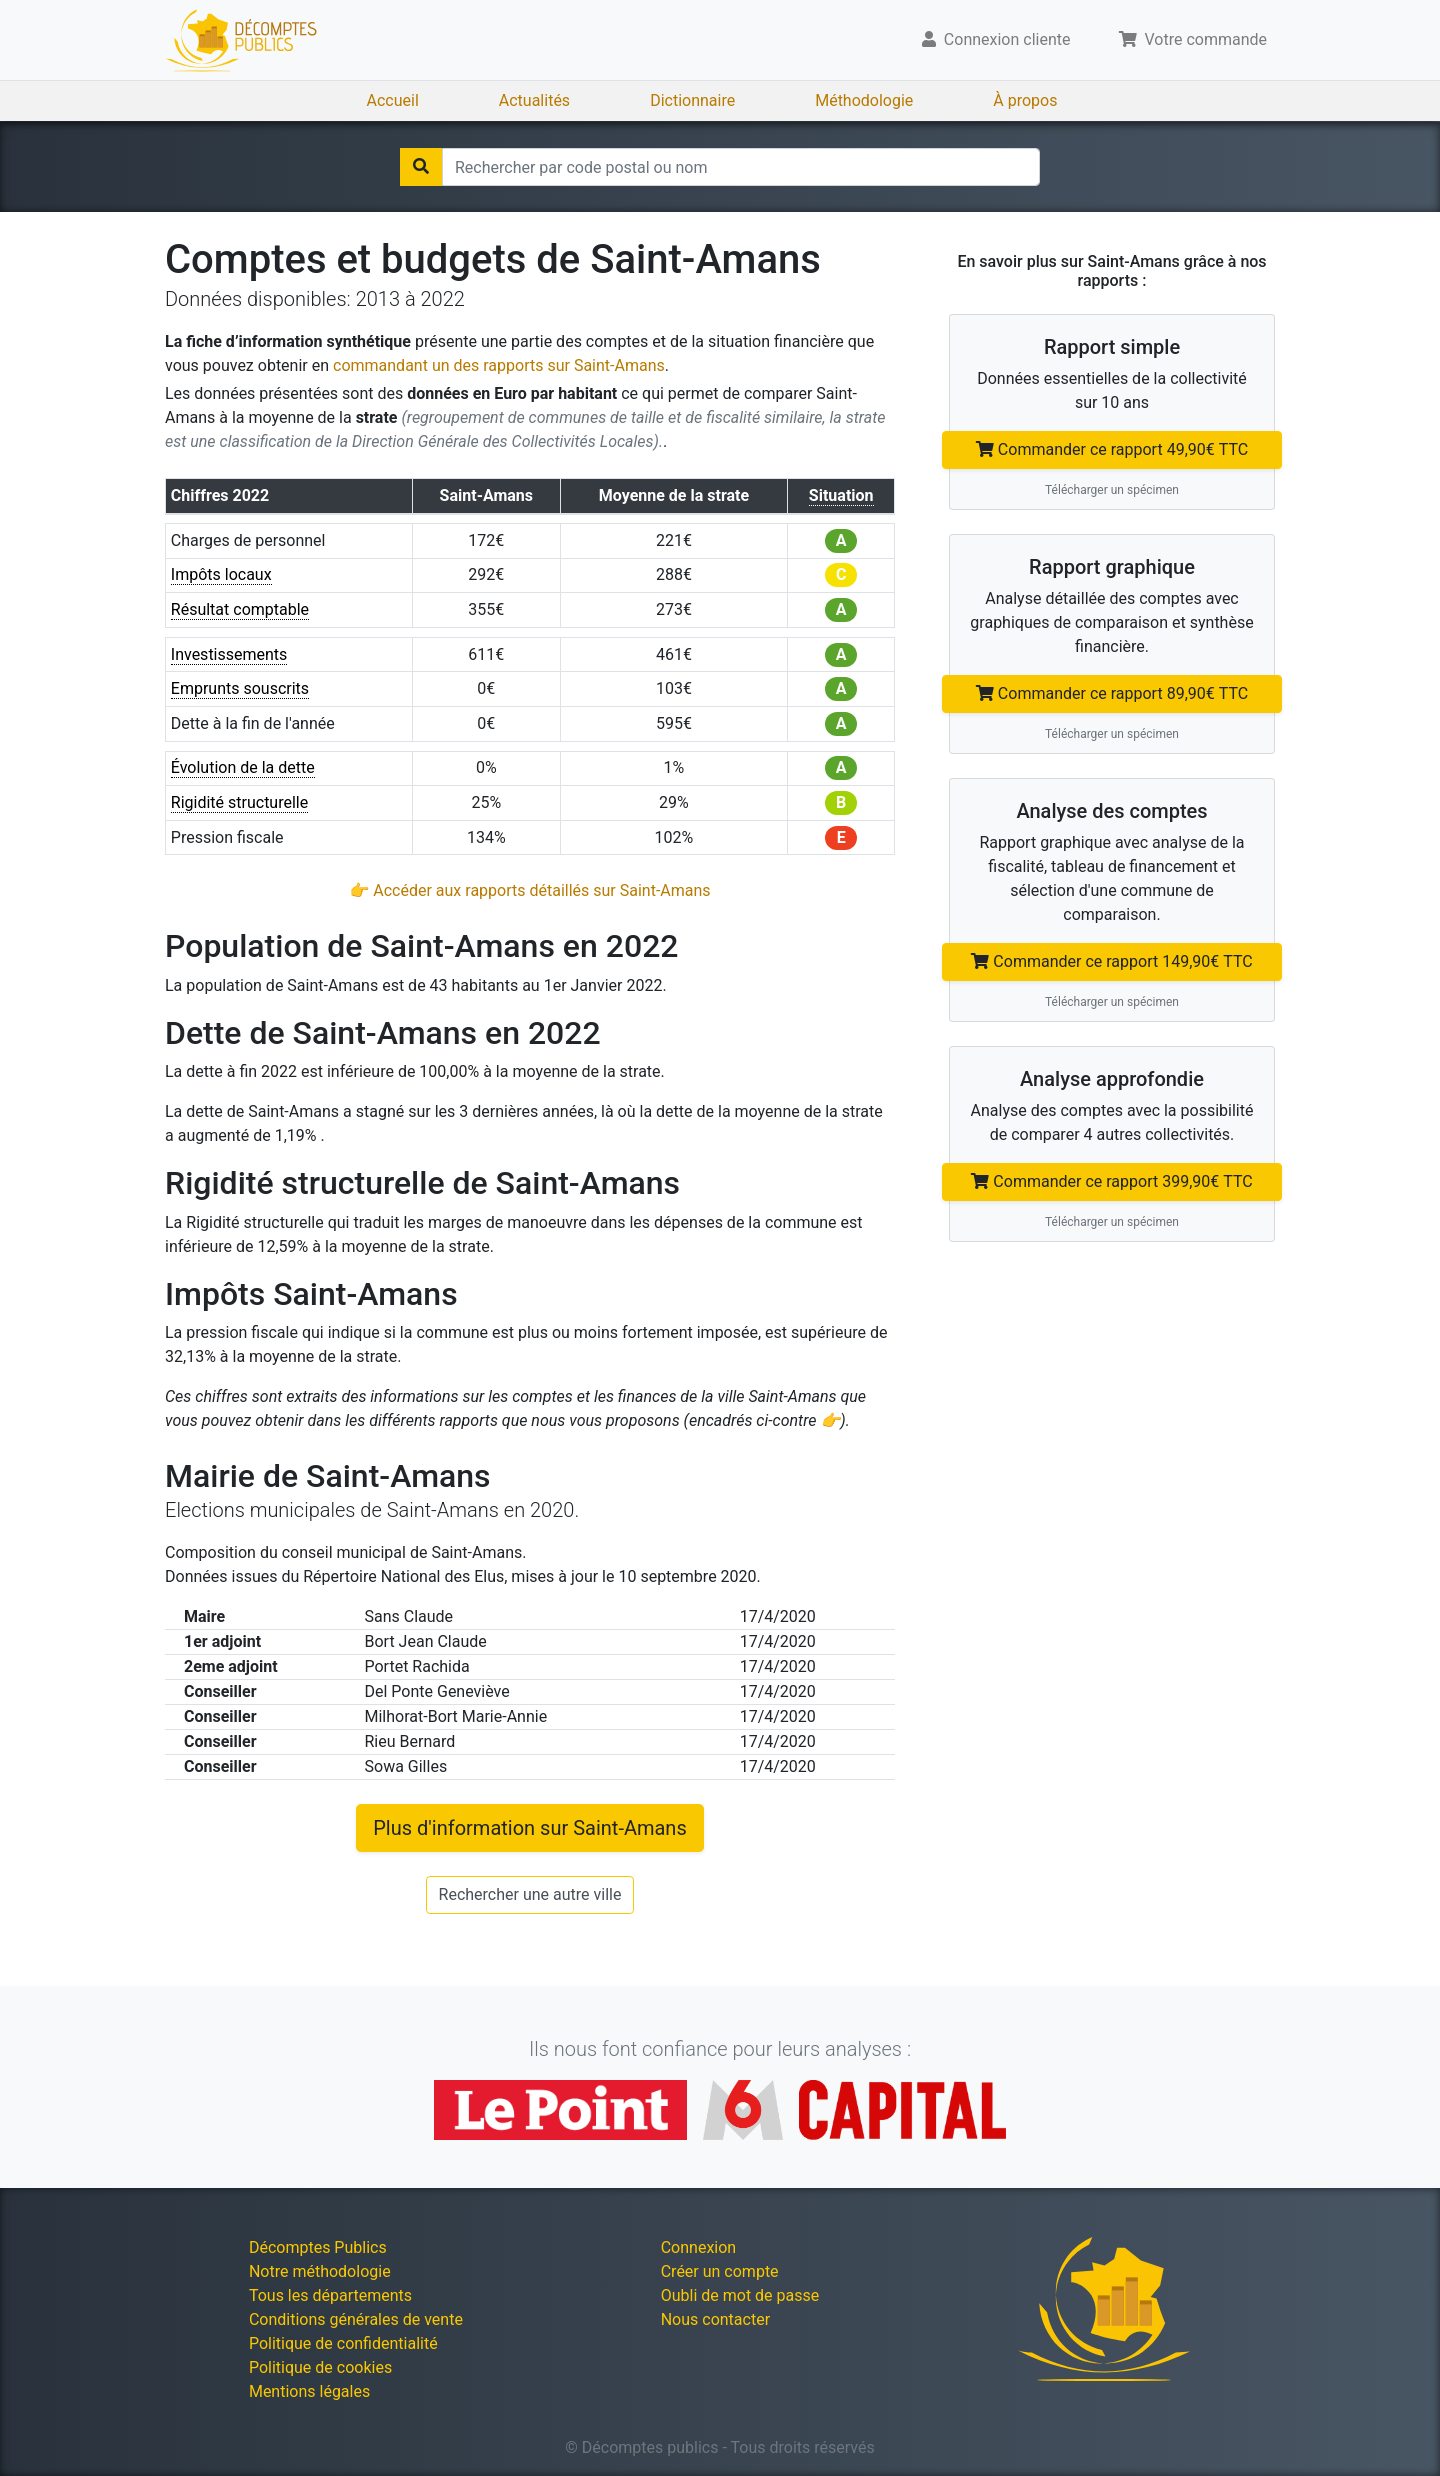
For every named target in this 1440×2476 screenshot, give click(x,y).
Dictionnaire (692, 100)
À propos (1025, 100)
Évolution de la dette (243, 767)
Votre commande (1193, 39)
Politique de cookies (320, 2367)
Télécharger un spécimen (1112, 490)
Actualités (534, 100)
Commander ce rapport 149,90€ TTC (1111, 961)
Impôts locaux (221, 574)
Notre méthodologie (320, 2271)
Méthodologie (864, 100)
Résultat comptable (240, 609)
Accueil (393, 100)
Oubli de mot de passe (740, 2295)
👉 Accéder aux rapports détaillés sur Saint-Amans (529, 890)
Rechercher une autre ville (530, 1894)
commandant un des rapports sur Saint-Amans (499, 365)
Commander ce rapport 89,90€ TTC (1112, 693)
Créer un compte (720, 2271)
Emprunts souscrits (240, 688)
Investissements (229, 654)
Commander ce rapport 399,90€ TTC (1111, 1181)
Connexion (698, 2247)
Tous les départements (330, 2295)
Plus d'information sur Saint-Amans (530, 1828)
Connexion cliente (996, 39)
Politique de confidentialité (343, 2343)
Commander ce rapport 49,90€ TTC (1112, 449)
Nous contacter (715, 2319)
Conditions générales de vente (356, 2319)
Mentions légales (309, 2391)
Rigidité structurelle (239, 802)
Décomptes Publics (318, 2247)
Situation (841, 495)
